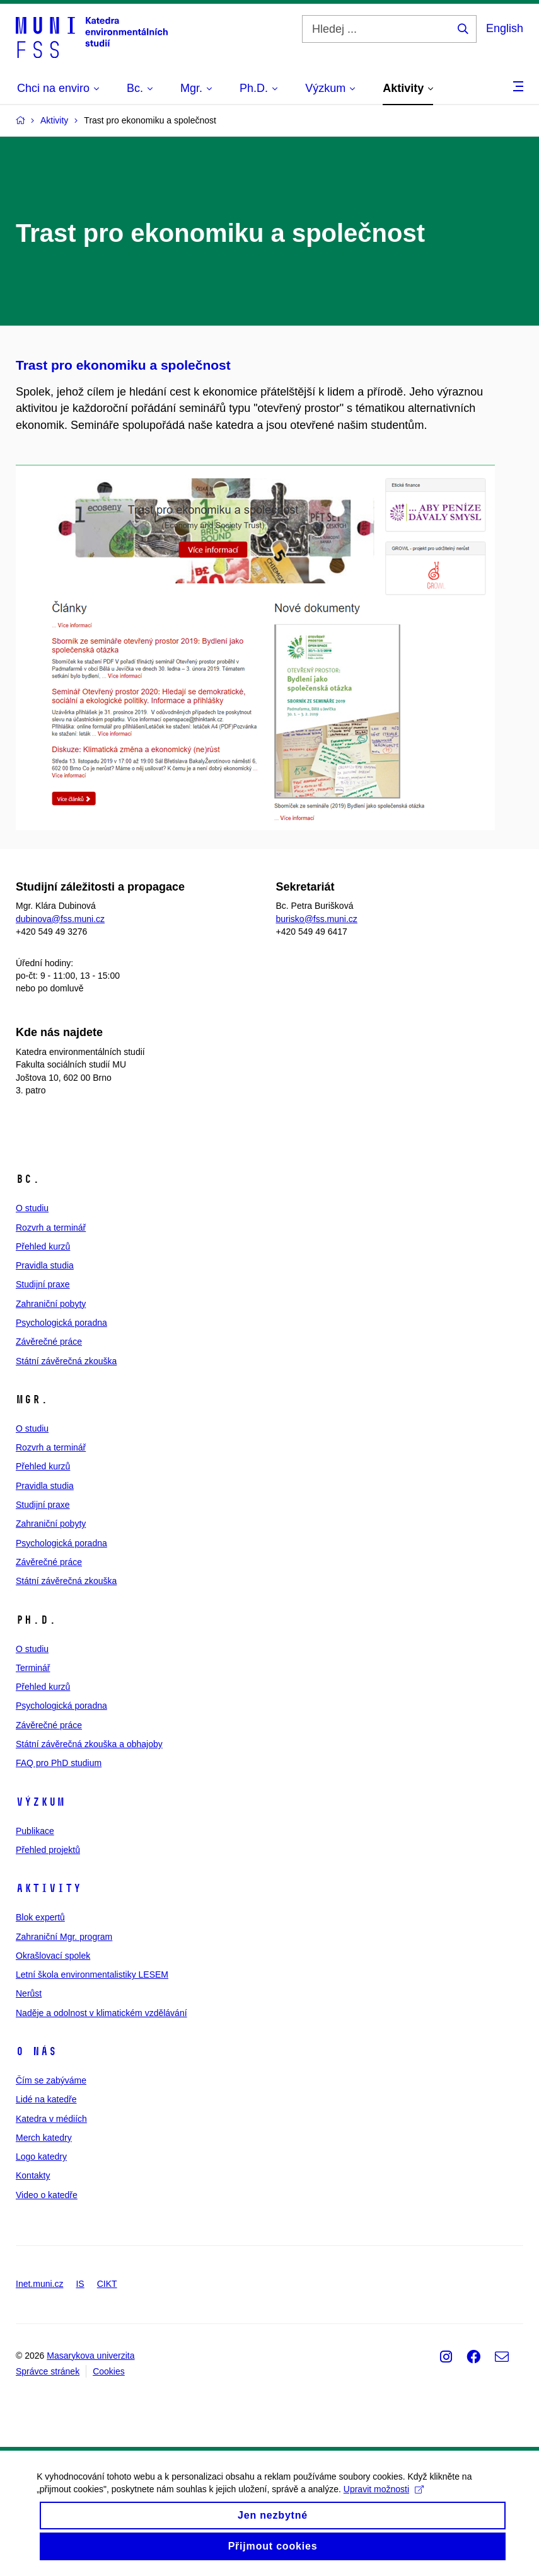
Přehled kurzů (43, 1246)
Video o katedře (47, 2195)
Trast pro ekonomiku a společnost (123, 365)
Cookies (109, 2371)
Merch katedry (44, 2138)
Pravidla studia (45, 1265)
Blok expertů (40, 1917)
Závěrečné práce (49, 1341)
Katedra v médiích (51, 2119)
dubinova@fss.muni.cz (60, 919)
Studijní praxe (43, 1284)
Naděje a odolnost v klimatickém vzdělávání (101, 2013)
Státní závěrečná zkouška (66, 1361)
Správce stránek (47, 2371)
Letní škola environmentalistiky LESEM (92, 1974)
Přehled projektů (48, 1850)
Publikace (35, 1831)
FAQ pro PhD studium (58, 1763)
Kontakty (33, 2175)
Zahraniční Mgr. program (64, 1937)
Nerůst (29, 1993)
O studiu (32, 1208)
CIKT (107, 2284)
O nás (36, 2051)
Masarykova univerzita (90, 2356)
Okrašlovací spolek (53, 1956)
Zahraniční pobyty (51, 1304)
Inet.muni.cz (39, 2284)
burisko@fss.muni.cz (316, 919)
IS (80, 2284)
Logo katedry (41, 2156)
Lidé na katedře (46, 2099)
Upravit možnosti (385, 2502)
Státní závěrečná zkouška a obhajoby (89, 1744)
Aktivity (48, 1888)
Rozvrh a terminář (51, 1227)
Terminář (33, 1668)
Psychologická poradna (61, 1323)
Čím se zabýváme (51, 2080)
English (504, 28)
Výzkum (40, 1802)
